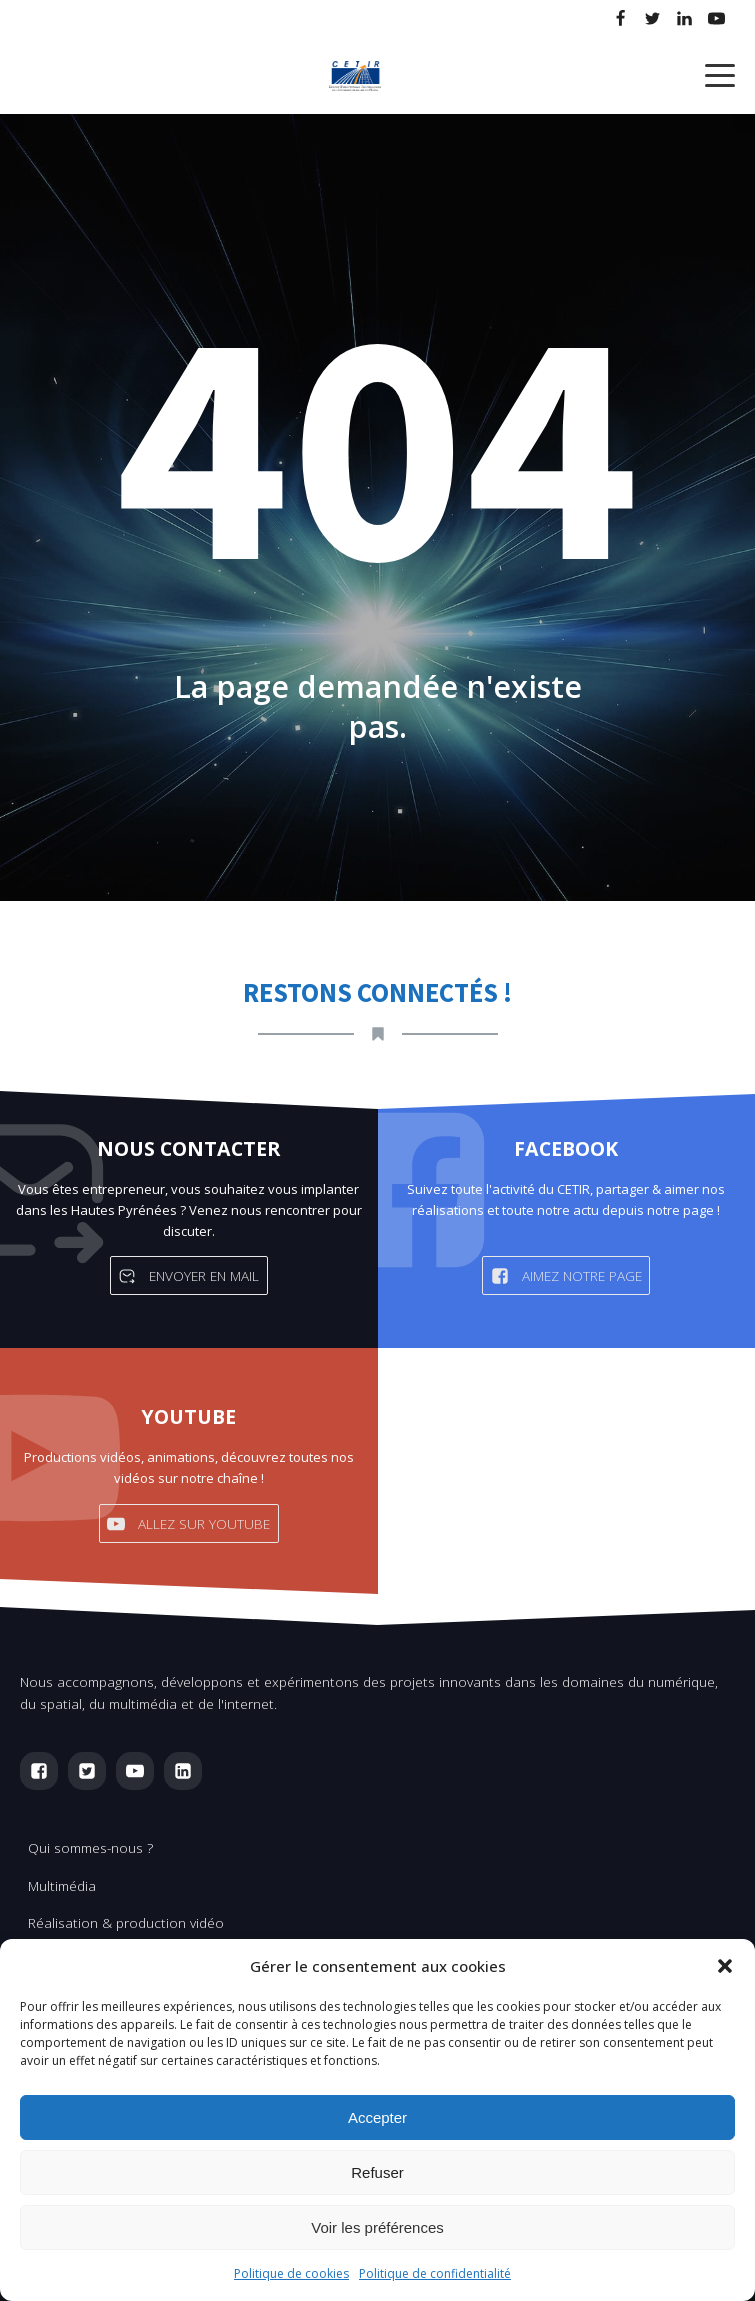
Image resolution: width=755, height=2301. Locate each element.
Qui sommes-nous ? (90, 1847)
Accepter (377, 2117)
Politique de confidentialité (435, 2273)
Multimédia (62, 1885)
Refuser (377, 2172)
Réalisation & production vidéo (126, 1922)
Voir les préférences (377, 2227)
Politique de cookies (291, 2273)
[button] (725, 1966)
